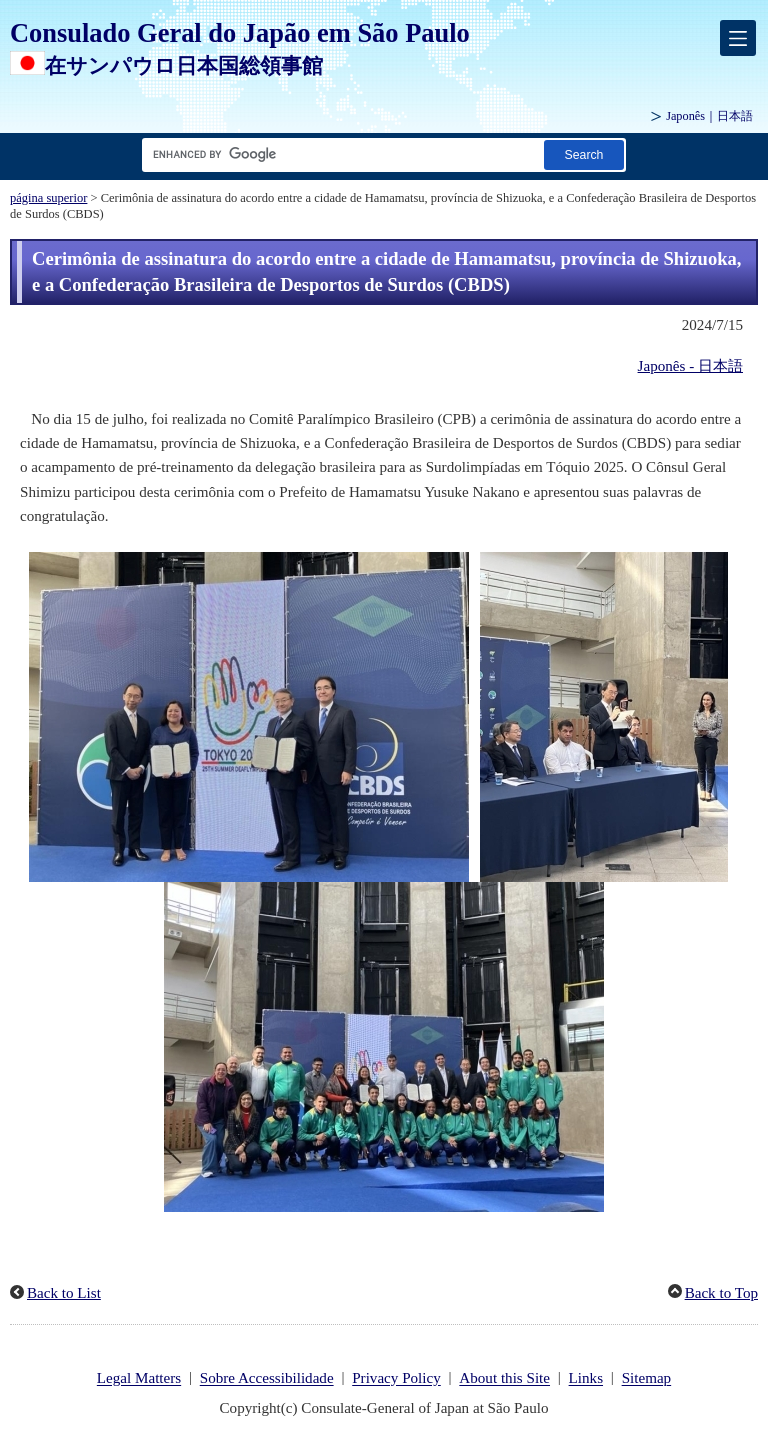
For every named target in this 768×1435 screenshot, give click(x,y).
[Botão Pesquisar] (584, 154)
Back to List (64, 1293)
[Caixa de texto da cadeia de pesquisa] (339, 154)
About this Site (504, 1379)
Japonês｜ (709, 116)
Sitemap (647, 1379)
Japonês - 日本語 (690, 366)
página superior (48, 198)
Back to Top (721, 1293)
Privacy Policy (396, 1379)
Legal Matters (139, 1379)
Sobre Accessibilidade (267, 1379)
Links (586, 1379)
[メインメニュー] (738, 38)
